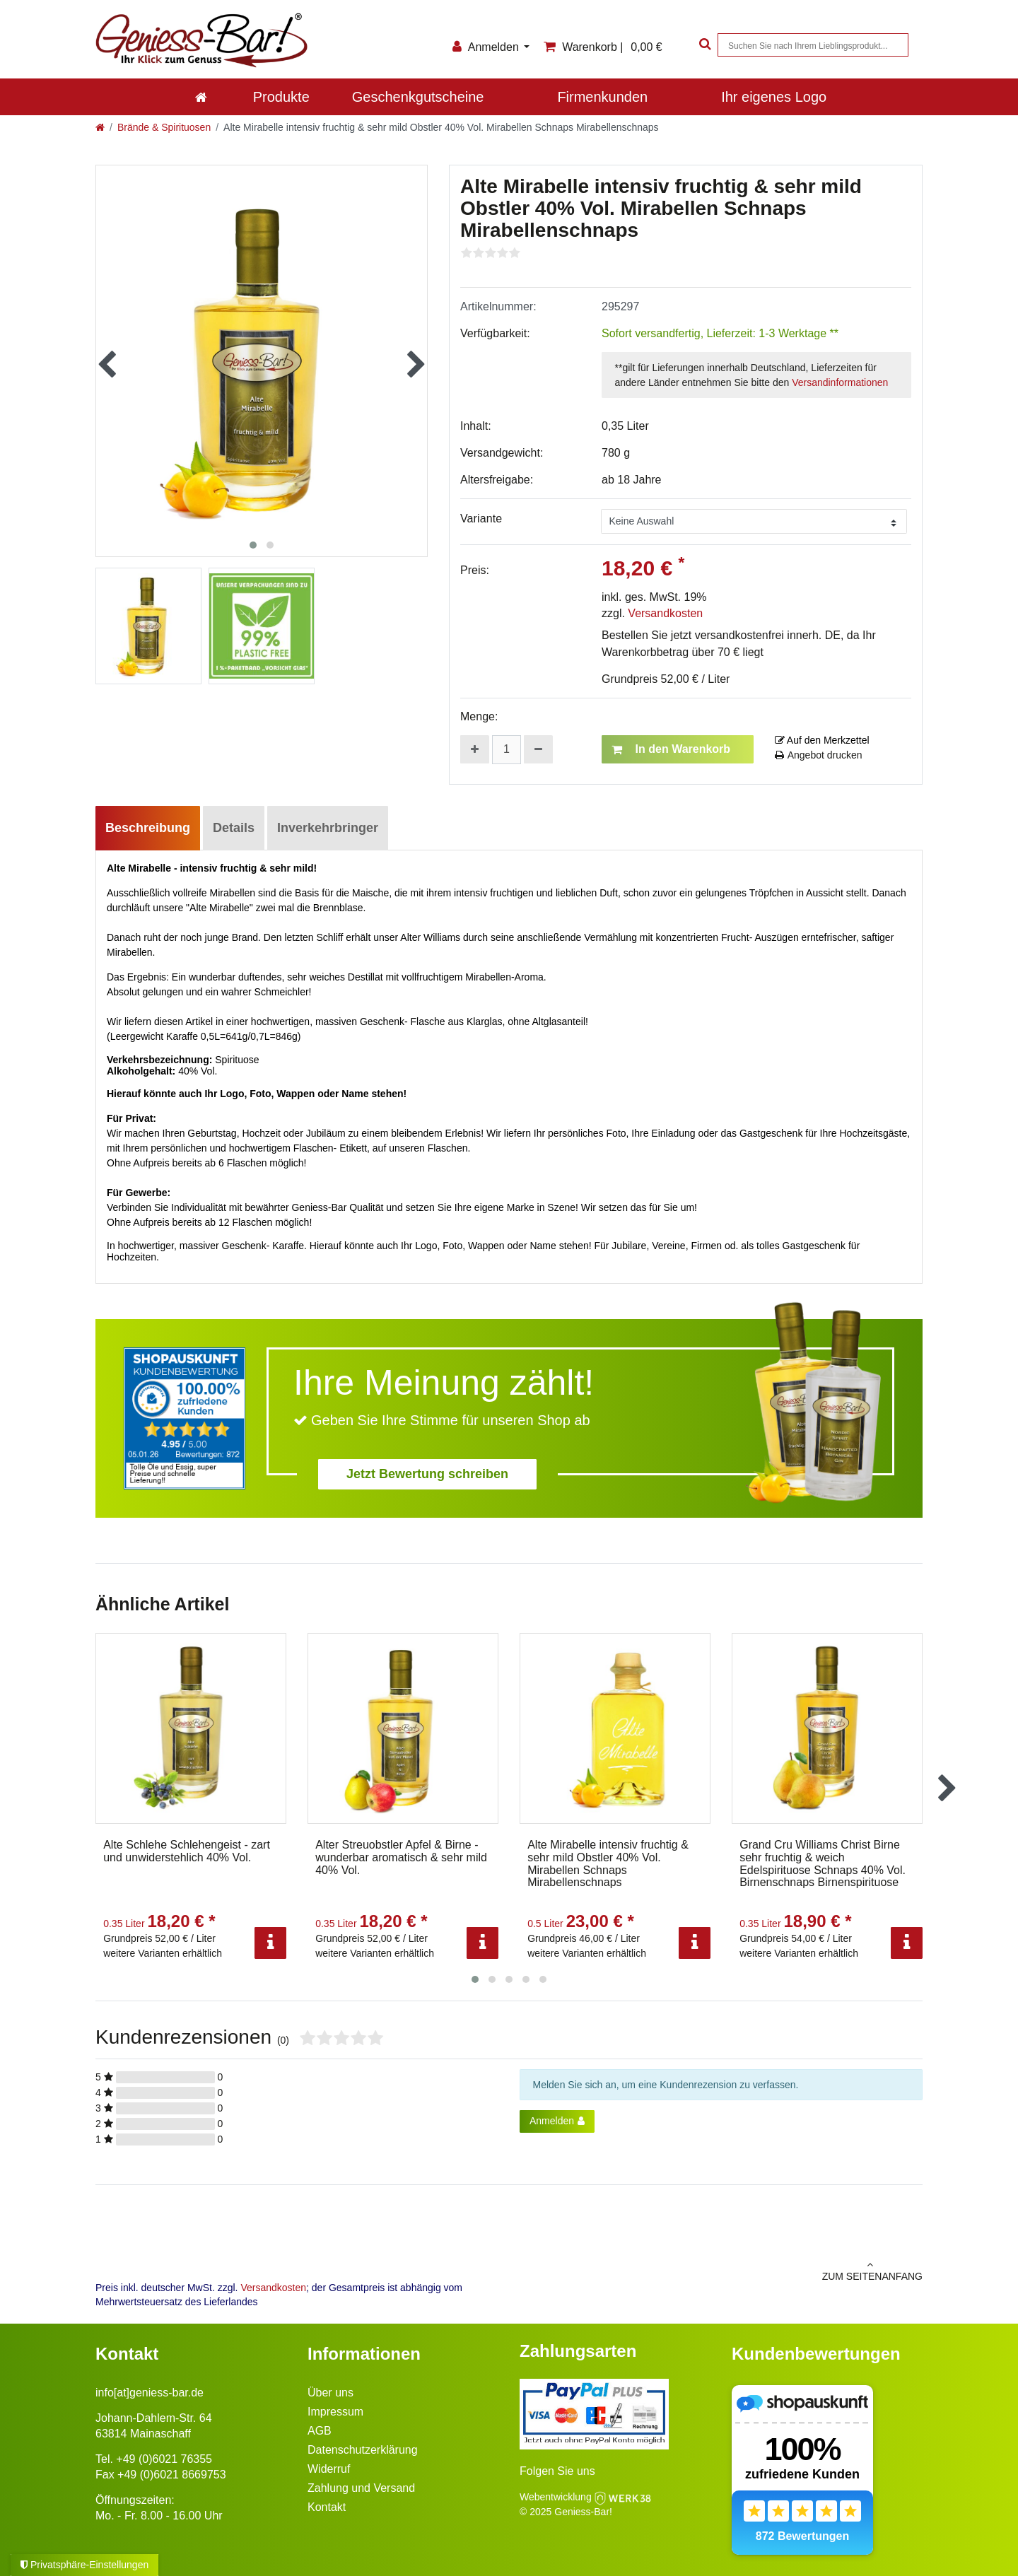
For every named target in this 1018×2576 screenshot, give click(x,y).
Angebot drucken (818, 755)
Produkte (281, 97)
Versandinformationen (840, 382)
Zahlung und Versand (361, 2488)
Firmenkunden (602, 97)
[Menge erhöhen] (474, 749)
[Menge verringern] (538, 749)
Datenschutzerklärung (363, 2450)
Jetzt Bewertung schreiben (427, 1474)
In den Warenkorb (671, 749)
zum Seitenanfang (721, 2270)
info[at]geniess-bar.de (149, 2393)
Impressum (335, 2412)
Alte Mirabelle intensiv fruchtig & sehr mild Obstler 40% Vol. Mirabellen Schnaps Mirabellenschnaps (608, 1863)
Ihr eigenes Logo (773, 97)
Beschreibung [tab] (147, 828)
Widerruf (329, 2469)
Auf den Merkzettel (822, 740)
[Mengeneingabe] (506, 749)
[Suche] (703, 45)
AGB (320, 2431)
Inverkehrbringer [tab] (327, 828)
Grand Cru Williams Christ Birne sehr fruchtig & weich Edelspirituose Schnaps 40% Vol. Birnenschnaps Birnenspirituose (822, 1863)
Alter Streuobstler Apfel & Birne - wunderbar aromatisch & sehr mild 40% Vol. (401, 1857)
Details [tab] (234, 828)
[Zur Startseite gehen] (100, 127)
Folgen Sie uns (557, 2471)
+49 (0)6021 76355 (164, 2459)
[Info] (270, 1943)
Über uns (330, 2393)
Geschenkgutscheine (418, 97)
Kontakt (327, 2507)
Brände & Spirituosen (164, 127)
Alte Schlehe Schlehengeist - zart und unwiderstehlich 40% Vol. (186, 1851)
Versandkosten (665, 613)
